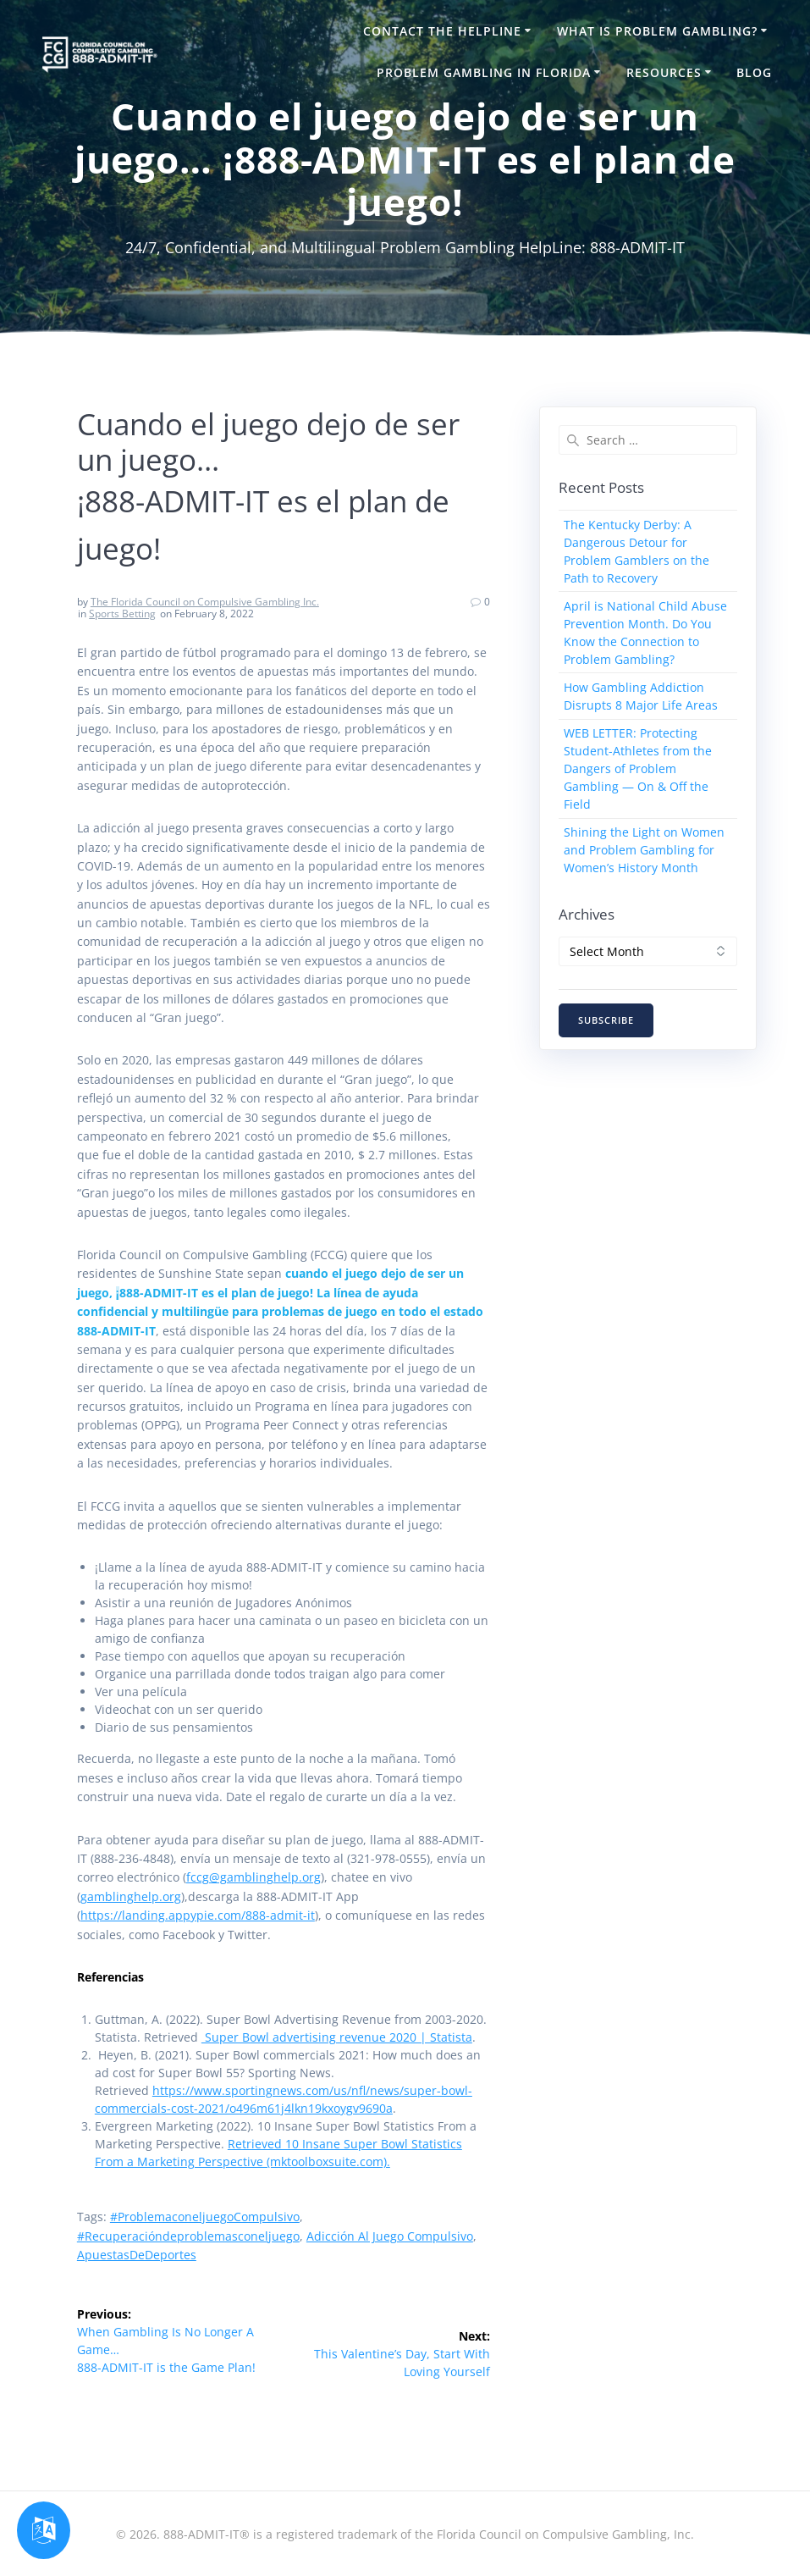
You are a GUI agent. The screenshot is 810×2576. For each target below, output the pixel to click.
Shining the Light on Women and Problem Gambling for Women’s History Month (644, 850)
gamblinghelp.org (130, 1896)
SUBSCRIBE (606, 1020)
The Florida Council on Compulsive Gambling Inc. (205, 601)
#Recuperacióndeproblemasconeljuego (188, 2236)
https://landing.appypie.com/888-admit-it (197, 1915)
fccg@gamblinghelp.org (253, 1877)
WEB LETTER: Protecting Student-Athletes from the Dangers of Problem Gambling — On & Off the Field (638, 768)
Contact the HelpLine (442, 31)
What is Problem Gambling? (657, 31)
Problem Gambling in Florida (484, 72)
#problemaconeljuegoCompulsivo (205, 2216)
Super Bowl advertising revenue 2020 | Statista (336, 2037)
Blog (754, 72)
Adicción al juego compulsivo (389, 2236)
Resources (664, 72)
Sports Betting (122, 613)
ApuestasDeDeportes (136, 2255)
